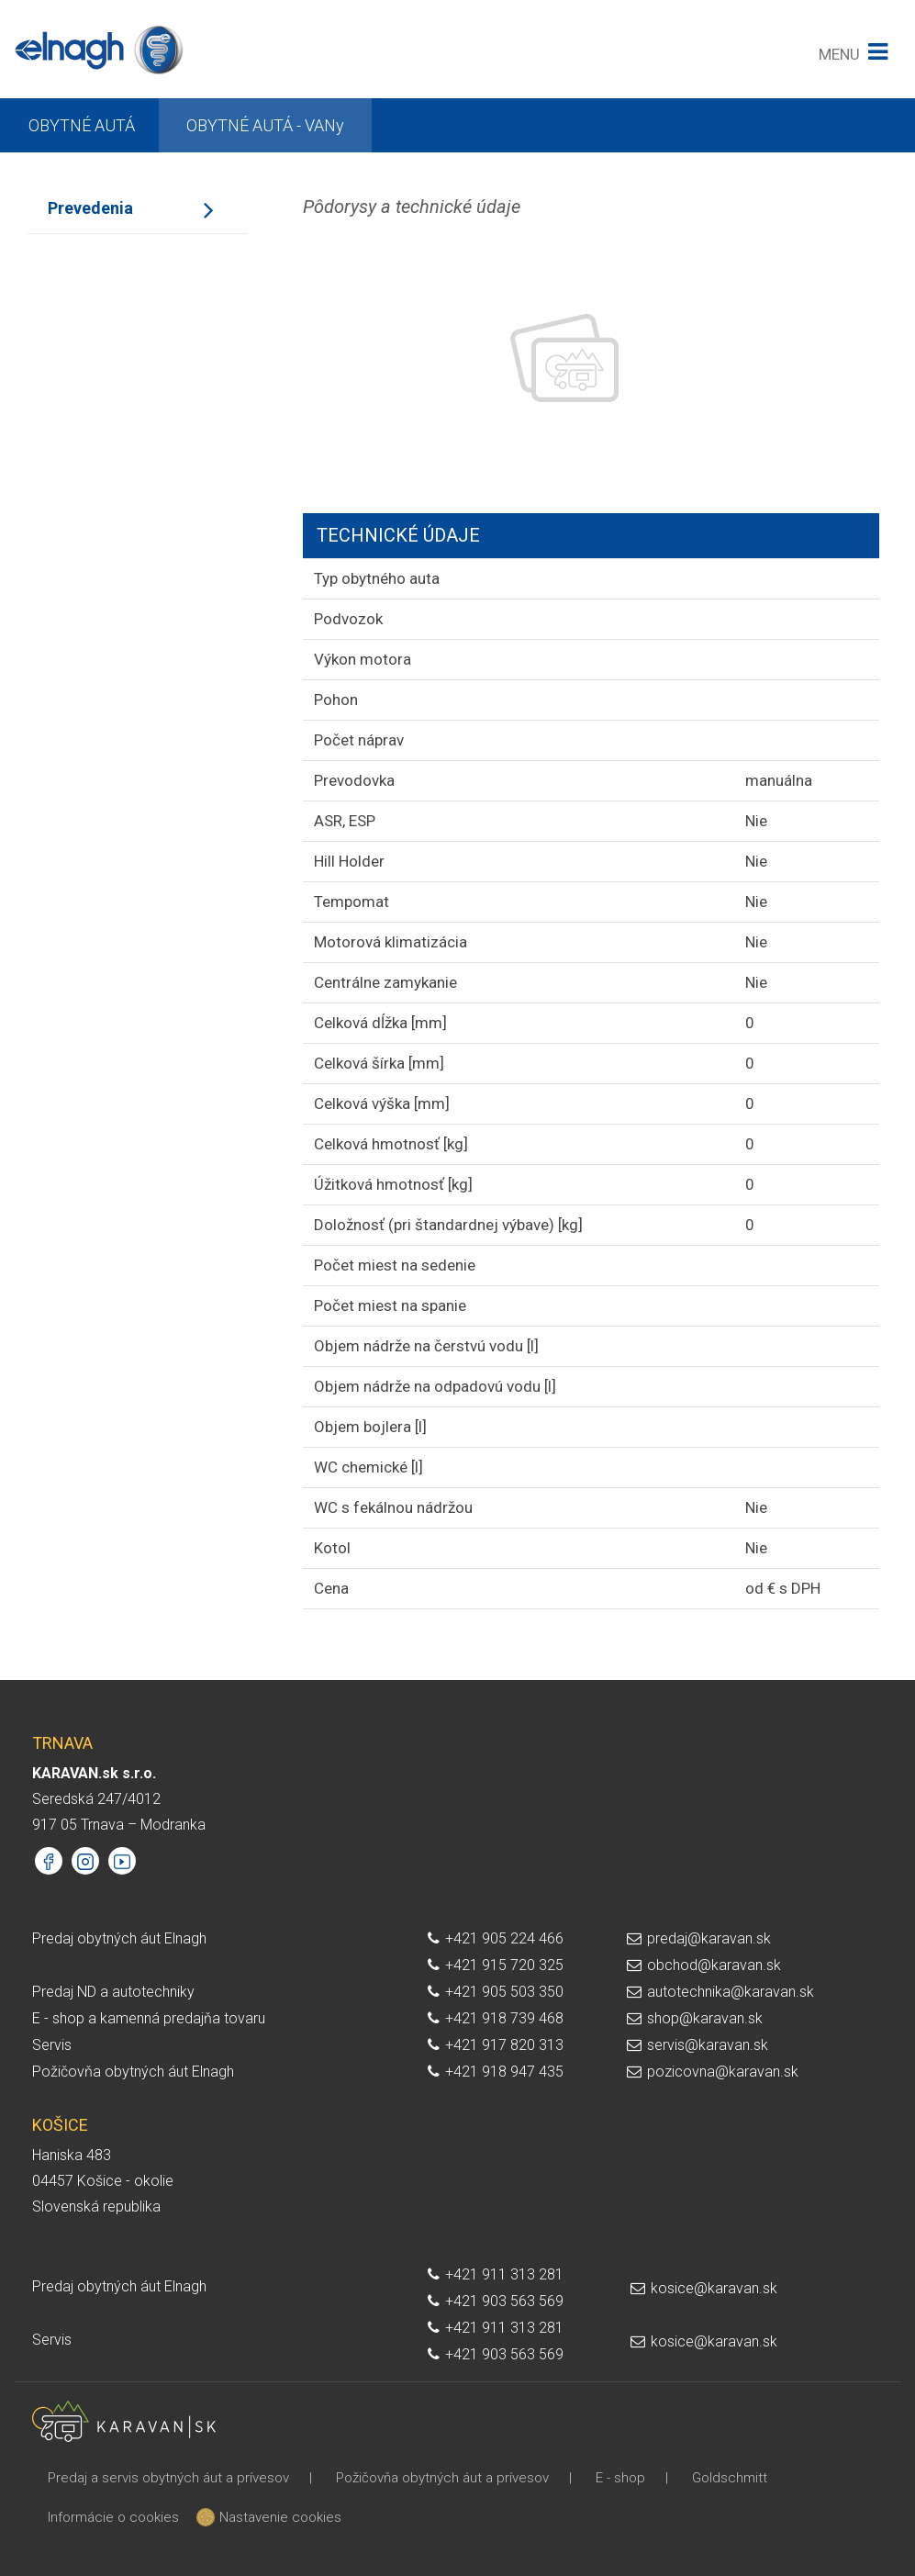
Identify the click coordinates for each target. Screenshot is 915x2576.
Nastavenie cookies (273, 2517)
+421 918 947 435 (504, 2071)
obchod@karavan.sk (714, 1965)
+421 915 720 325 (504, 1965)
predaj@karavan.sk (709, 1938)
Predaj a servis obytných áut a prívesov (168, 2478)
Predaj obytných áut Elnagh (119, 1938)
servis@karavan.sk (707, 2045)
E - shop (620, 2478)
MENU (839, 54)
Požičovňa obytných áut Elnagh (133, 2071)
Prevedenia (90, 208)
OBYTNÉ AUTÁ (81, 125)
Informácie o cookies (113, 2517)
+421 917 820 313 (504, 2045)
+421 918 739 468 (504, 2018)
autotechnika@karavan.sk (730, 1991)
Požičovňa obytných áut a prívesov (442, 2478)
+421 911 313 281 (504, 2274)
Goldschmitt (729, 2478)
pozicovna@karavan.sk (722, 2071)
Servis (52, 2045)
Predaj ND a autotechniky (113, 1991)
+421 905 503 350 (504, 1991)
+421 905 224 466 (504, 1938)
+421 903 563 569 (504, 2301)
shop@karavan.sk (705, 2018)
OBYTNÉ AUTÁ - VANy (265, 125)
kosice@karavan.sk (714, 2288)
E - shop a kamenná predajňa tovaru (148, 2018)
